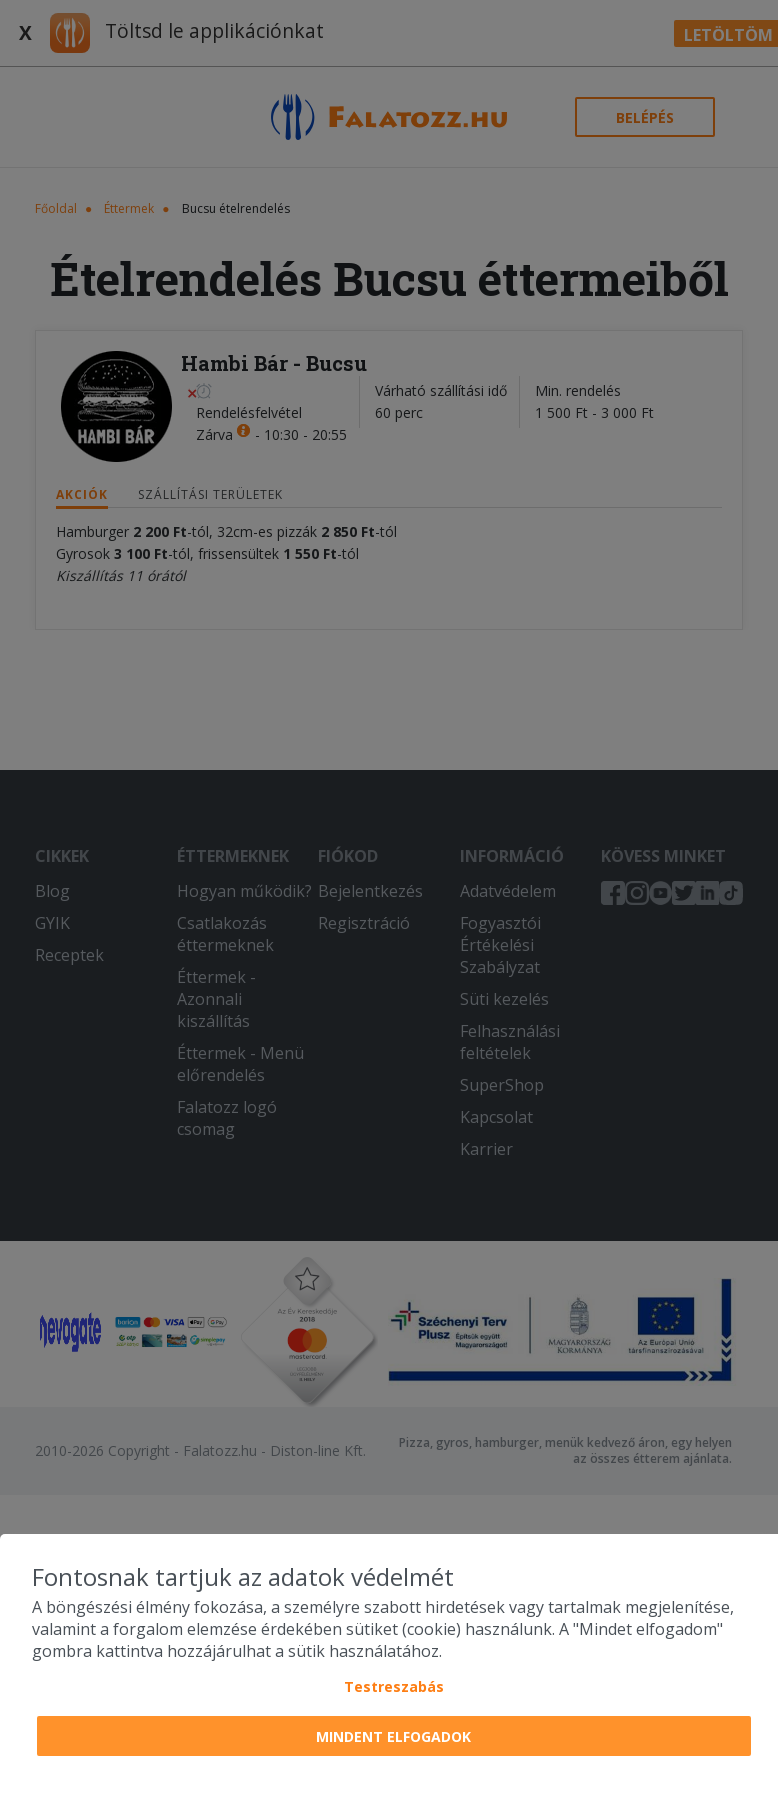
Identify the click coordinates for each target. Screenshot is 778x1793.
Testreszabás (394, 1686)
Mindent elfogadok (393, 1736)
